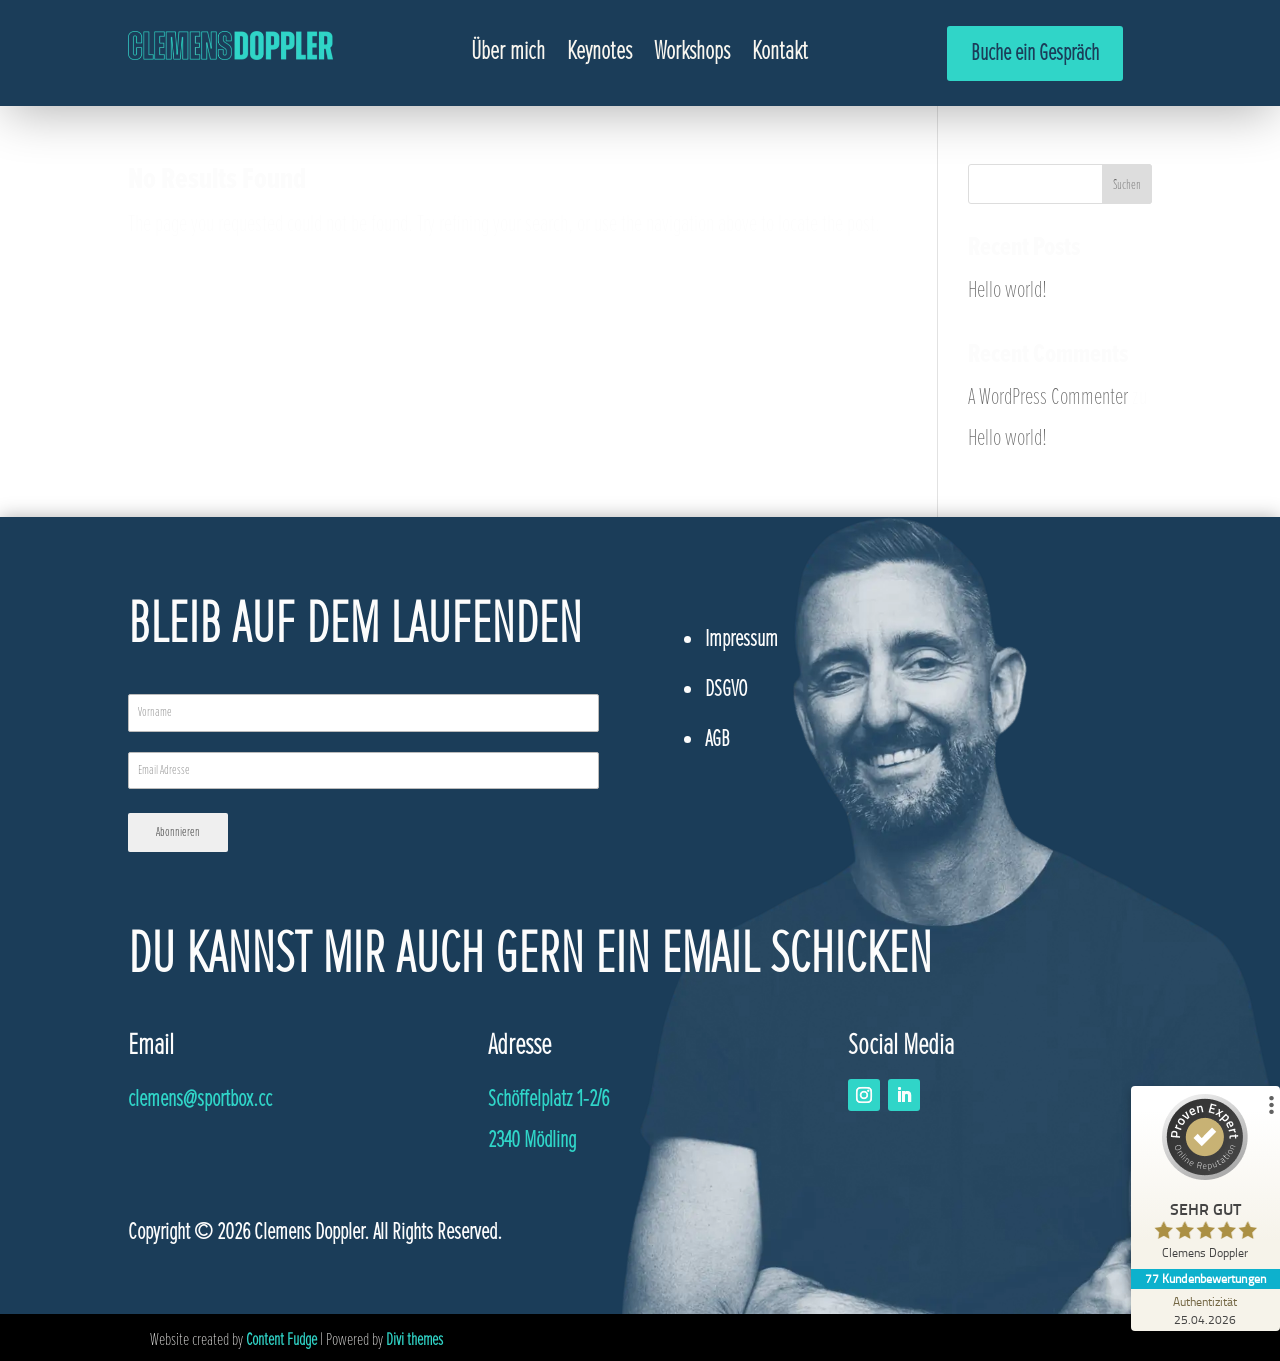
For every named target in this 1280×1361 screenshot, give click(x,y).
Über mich (508, 55)
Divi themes (414, 1336)
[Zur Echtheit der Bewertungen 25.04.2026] (1205, 1310)
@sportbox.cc (200, 1095)
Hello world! (1007, 289)
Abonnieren (178, 832)
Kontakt (780, 55)
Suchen (1127, 184)
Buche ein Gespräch (1035, 52)
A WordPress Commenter (1048, 396)
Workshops (692, 55)
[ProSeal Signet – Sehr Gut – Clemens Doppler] (1205, 1181)
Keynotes (599, 55)
